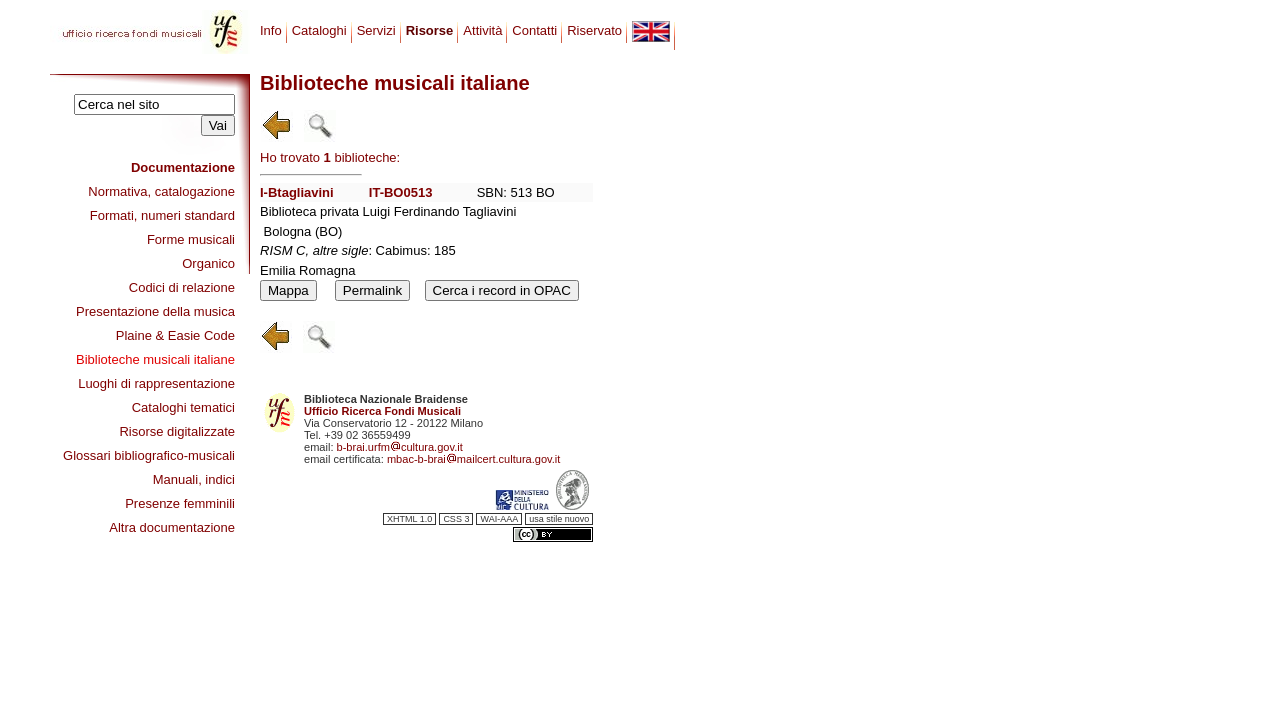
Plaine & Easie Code (175, 335)
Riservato (594, 30)
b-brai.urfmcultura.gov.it (400, 447)
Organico (208, 263)
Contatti (534, 30)
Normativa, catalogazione (161, 191)
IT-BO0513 (401, 192)
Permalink (372, 290)
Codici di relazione (182, 287)
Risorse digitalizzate (177, 431)
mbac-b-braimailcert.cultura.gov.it (474, 459)
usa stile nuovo (559, 519)
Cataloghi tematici (183, 407)
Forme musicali (191, 239)
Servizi (376, 30)
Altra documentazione (172, 527)
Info (271, 30)
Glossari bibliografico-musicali (149, 455)
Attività (482, 30)
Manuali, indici (194, 479)
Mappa (288, 290)
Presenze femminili (180, 503)
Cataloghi (319, 30)
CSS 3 (456, 519)
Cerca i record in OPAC (502, 290)
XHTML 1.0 (409, 519)
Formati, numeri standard (162, 215)
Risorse (430, 30)
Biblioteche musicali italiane (155, 359)
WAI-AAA (499, 519)
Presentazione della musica (155, 311)
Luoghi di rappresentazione (156, 383)
